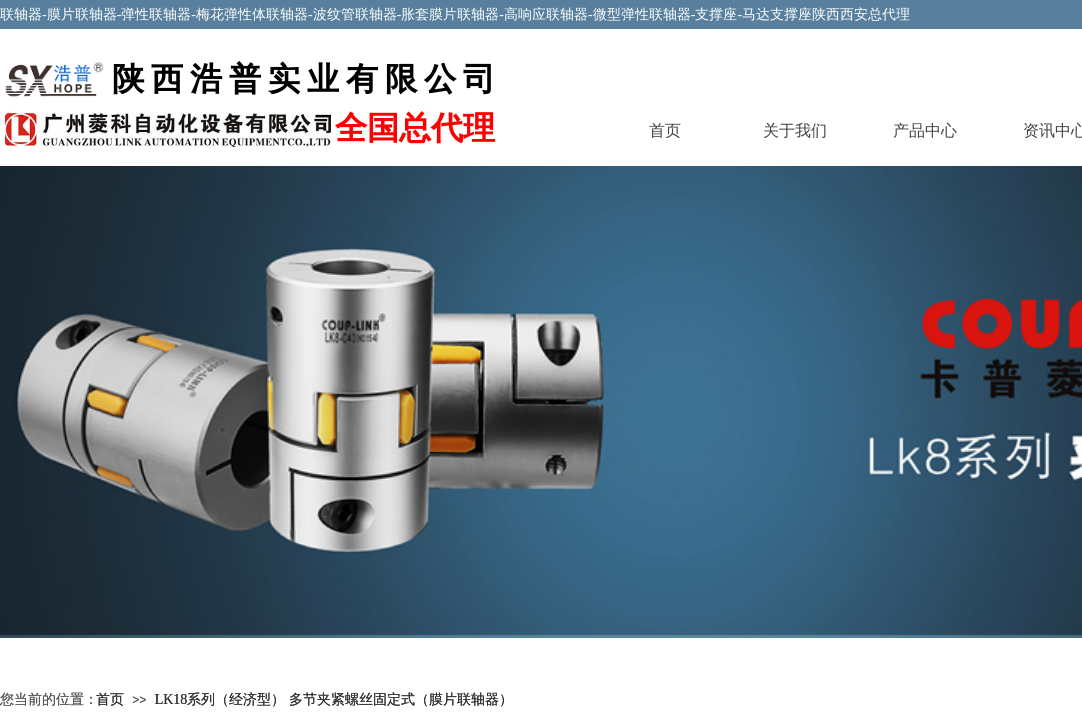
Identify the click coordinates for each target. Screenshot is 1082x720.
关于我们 (795, 130)
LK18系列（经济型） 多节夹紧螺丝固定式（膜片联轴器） (334, 699)
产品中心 (925, 130)
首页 (665, 130)
